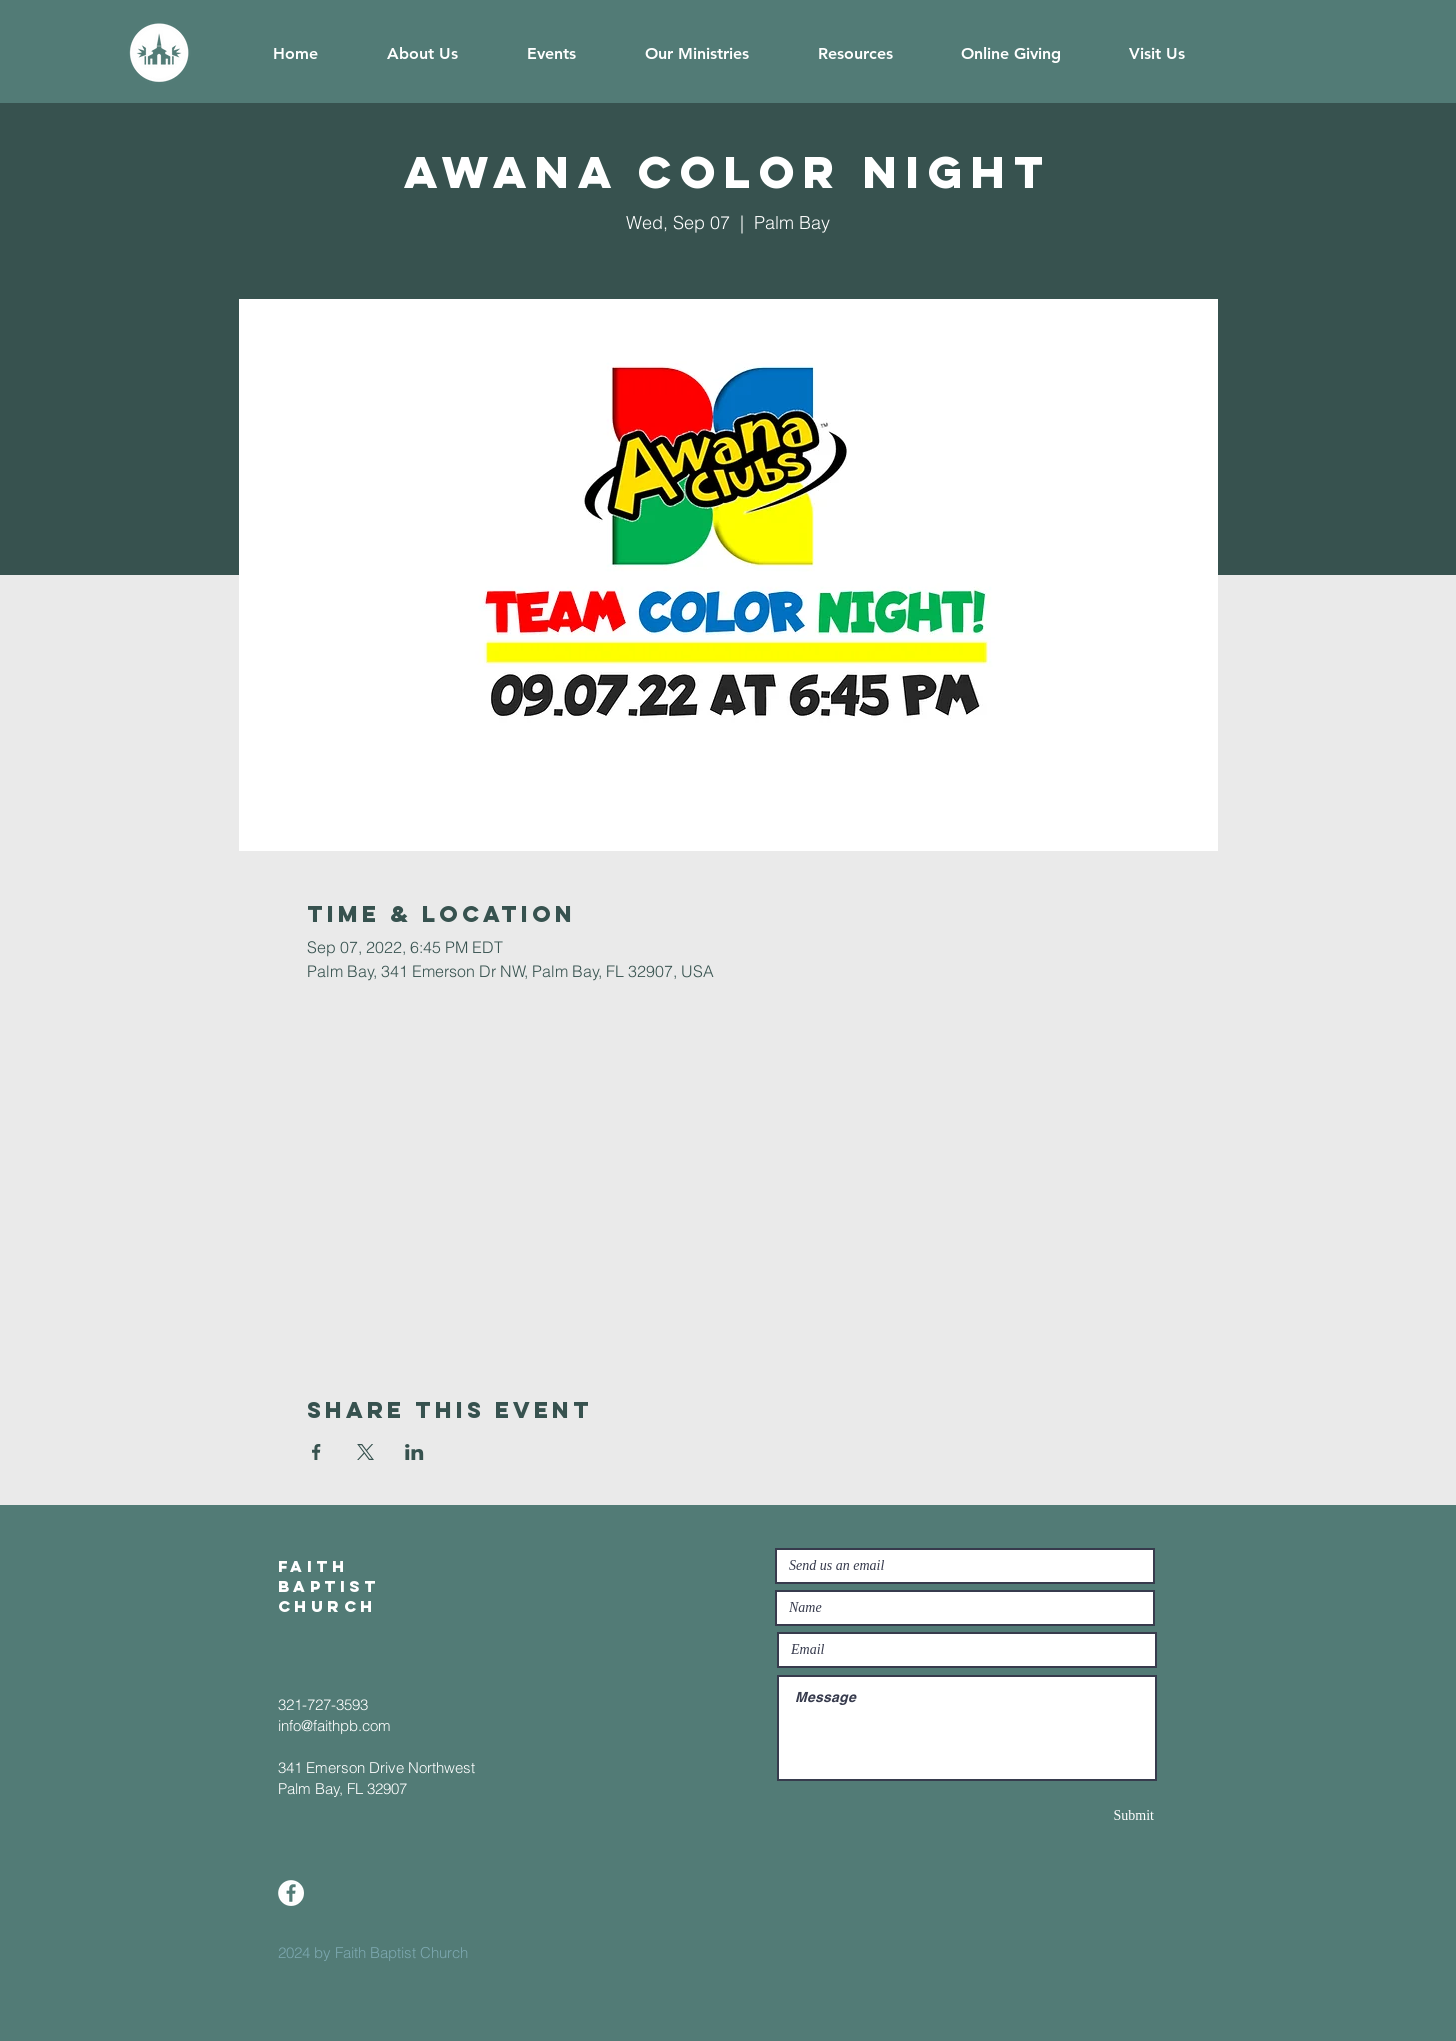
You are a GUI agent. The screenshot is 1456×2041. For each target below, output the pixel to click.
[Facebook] (291, 1893)
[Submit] (1083, 1815)
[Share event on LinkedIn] (414, 1452)
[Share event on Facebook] (316, 1452)
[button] (422, 54)
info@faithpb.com (334, 1725)
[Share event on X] (365, 1452)
